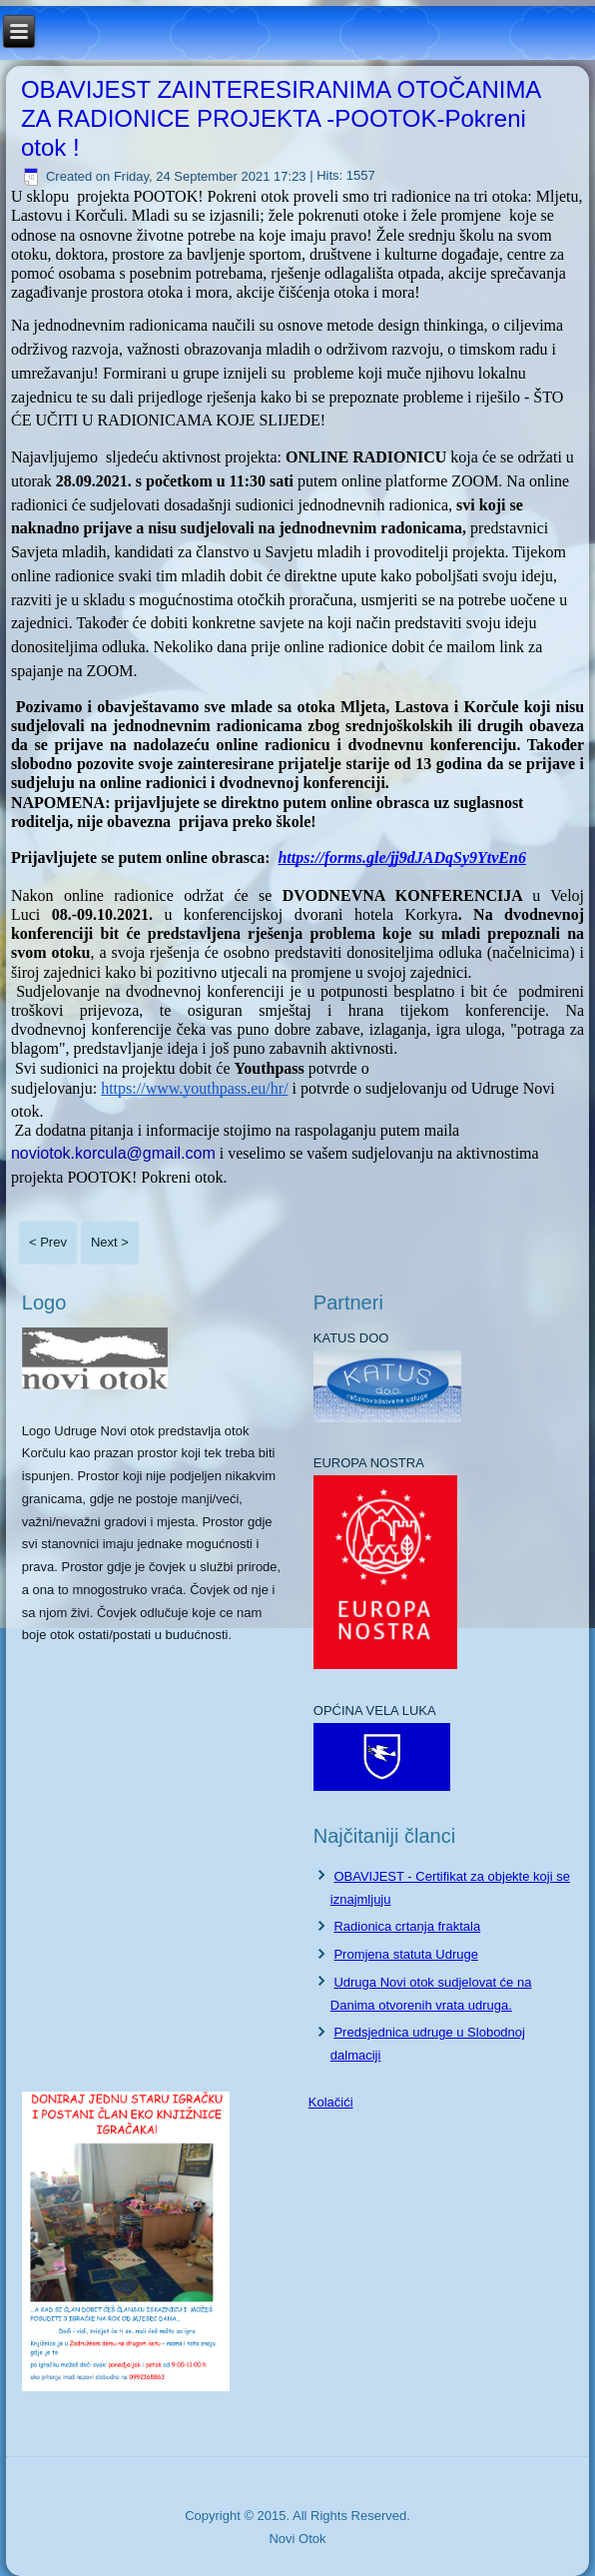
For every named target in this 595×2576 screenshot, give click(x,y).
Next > (110, 1242)
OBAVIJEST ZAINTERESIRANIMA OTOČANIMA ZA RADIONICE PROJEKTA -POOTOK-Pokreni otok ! (280, 118)
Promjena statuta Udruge (405, 1954)
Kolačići (330, 2102)
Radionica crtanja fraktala (406, 1926)
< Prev (48, 1242)
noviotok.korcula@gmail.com (113, 1153)
